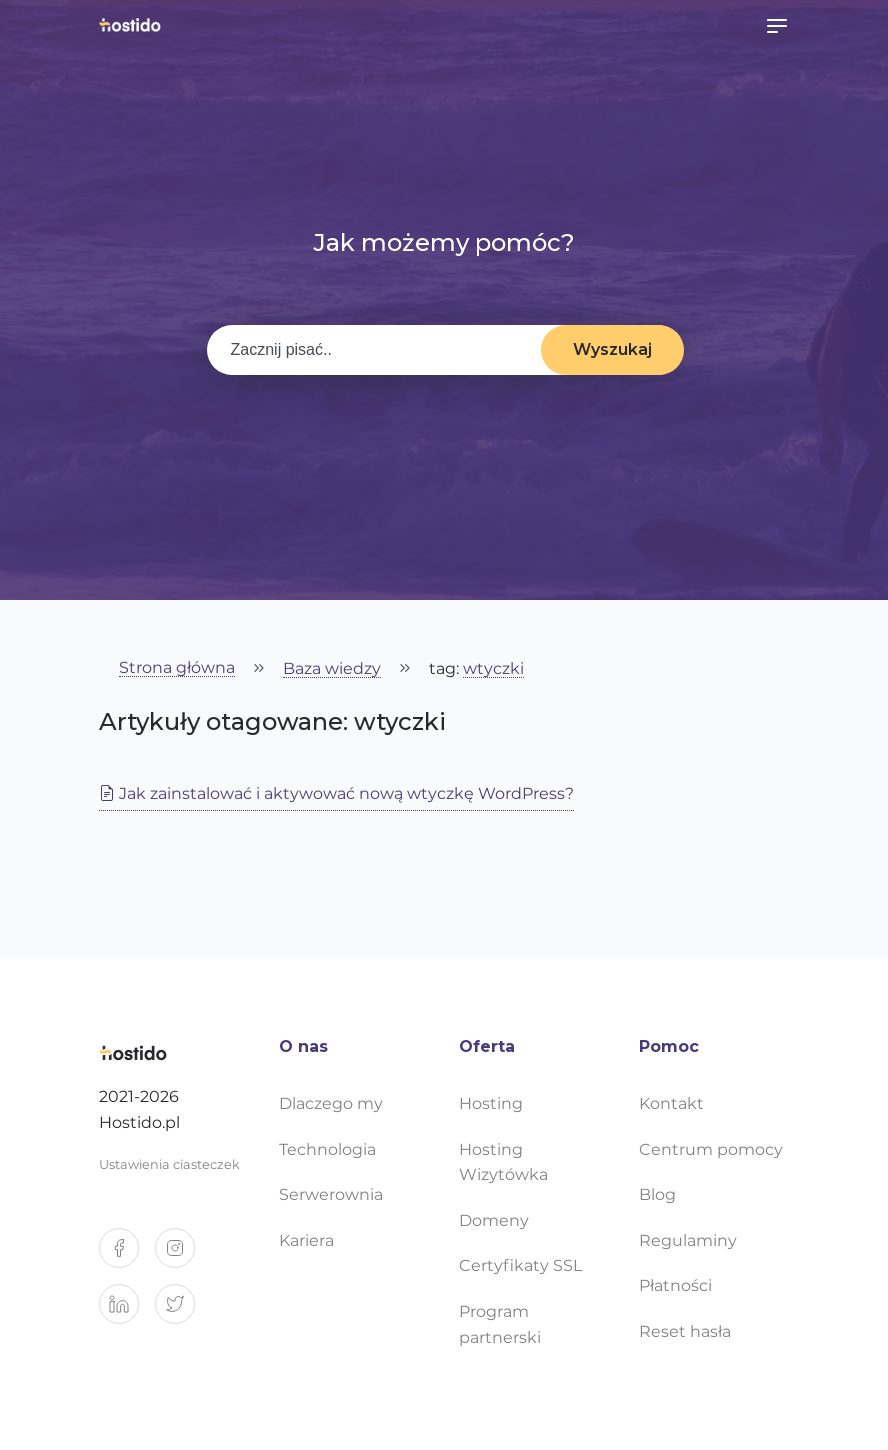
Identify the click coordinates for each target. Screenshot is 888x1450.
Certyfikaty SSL (520, 1265)
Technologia (327, 1149)
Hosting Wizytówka (503, 1162)
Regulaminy (688, 1240)
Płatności (675, 1285)
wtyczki (493, 669)
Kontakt (671, 1103)
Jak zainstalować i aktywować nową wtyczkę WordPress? (336, 793)
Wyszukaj (612, 349)
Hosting (491, 1103)
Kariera (306, 1240)
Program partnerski (500, 1324)
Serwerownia (331, 1194)
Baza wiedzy (332, 669)
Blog (657, 1194)
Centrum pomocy (711, 1149)
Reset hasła (685, 1331)
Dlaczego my (331, 1103)
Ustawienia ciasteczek (169, 1164)
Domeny (494, 1220)
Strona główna (177, 668)
